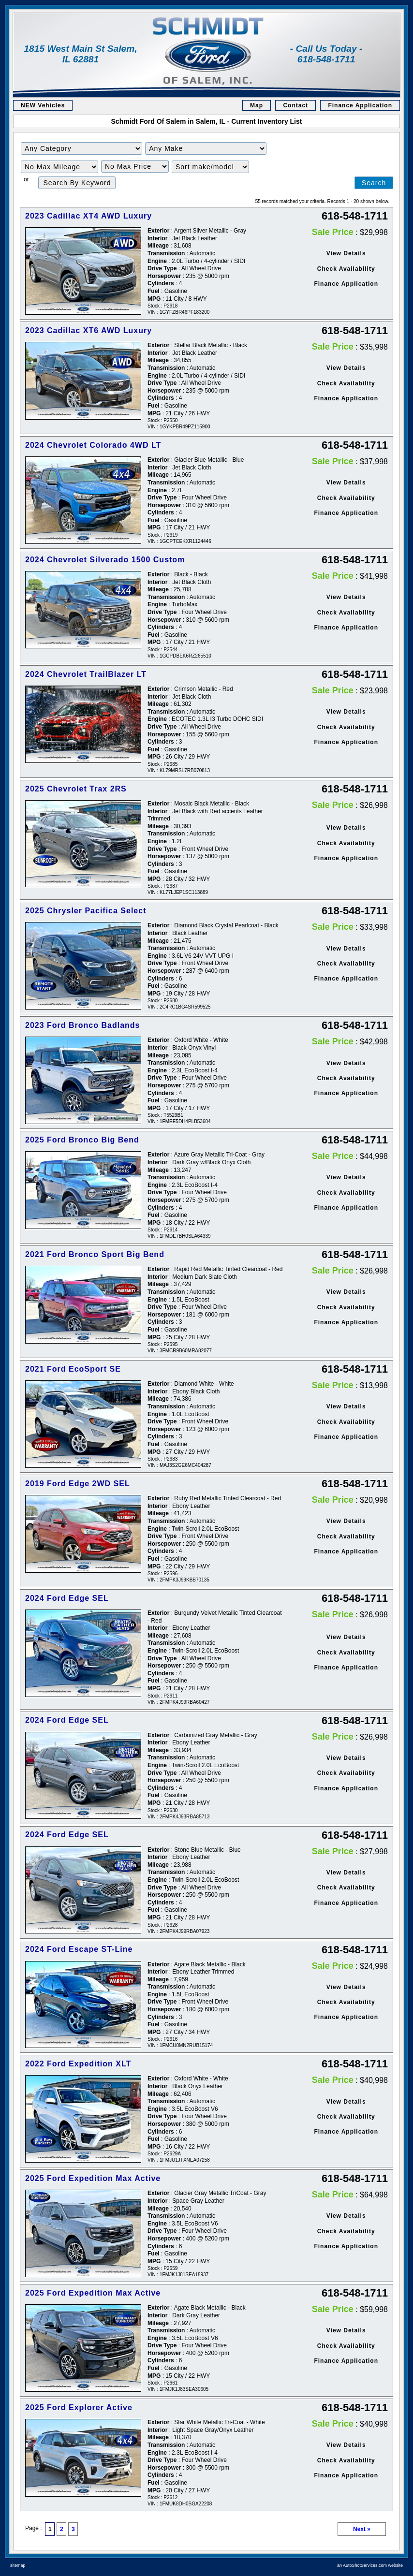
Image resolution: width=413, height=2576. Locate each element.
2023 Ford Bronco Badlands (82, 1025)
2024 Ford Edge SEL (67, 1598)
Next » (361, 2529)
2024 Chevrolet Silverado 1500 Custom (105, 560)
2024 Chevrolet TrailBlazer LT (86, 674)
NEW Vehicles (43, 105)
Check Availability (346, 268)
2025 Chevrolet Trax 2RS (76, 789)
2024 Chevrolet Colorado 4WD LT (93, 445)
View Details (346, 253)
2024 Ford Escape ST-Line (79, 1949)
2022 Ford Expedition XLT (78, 2064)
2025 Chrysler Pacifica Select (85, 911)
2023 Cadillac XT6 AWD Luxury (88, 330)
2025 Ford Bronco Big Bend (82, 1140)
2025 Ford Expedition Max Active (93, 2178)
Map (256, 105)
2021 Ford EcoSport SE (73, 1369)
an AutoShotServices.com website (370, 2565)
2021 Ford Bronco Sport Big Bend (94, 1254)
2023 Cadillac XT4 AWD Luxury (88, 216)
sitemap (18, 2565)
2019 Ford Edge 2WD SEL (77, 1483)
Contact (295, 105)
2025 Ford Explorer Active (79, 2407)
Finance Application (360, 105)
